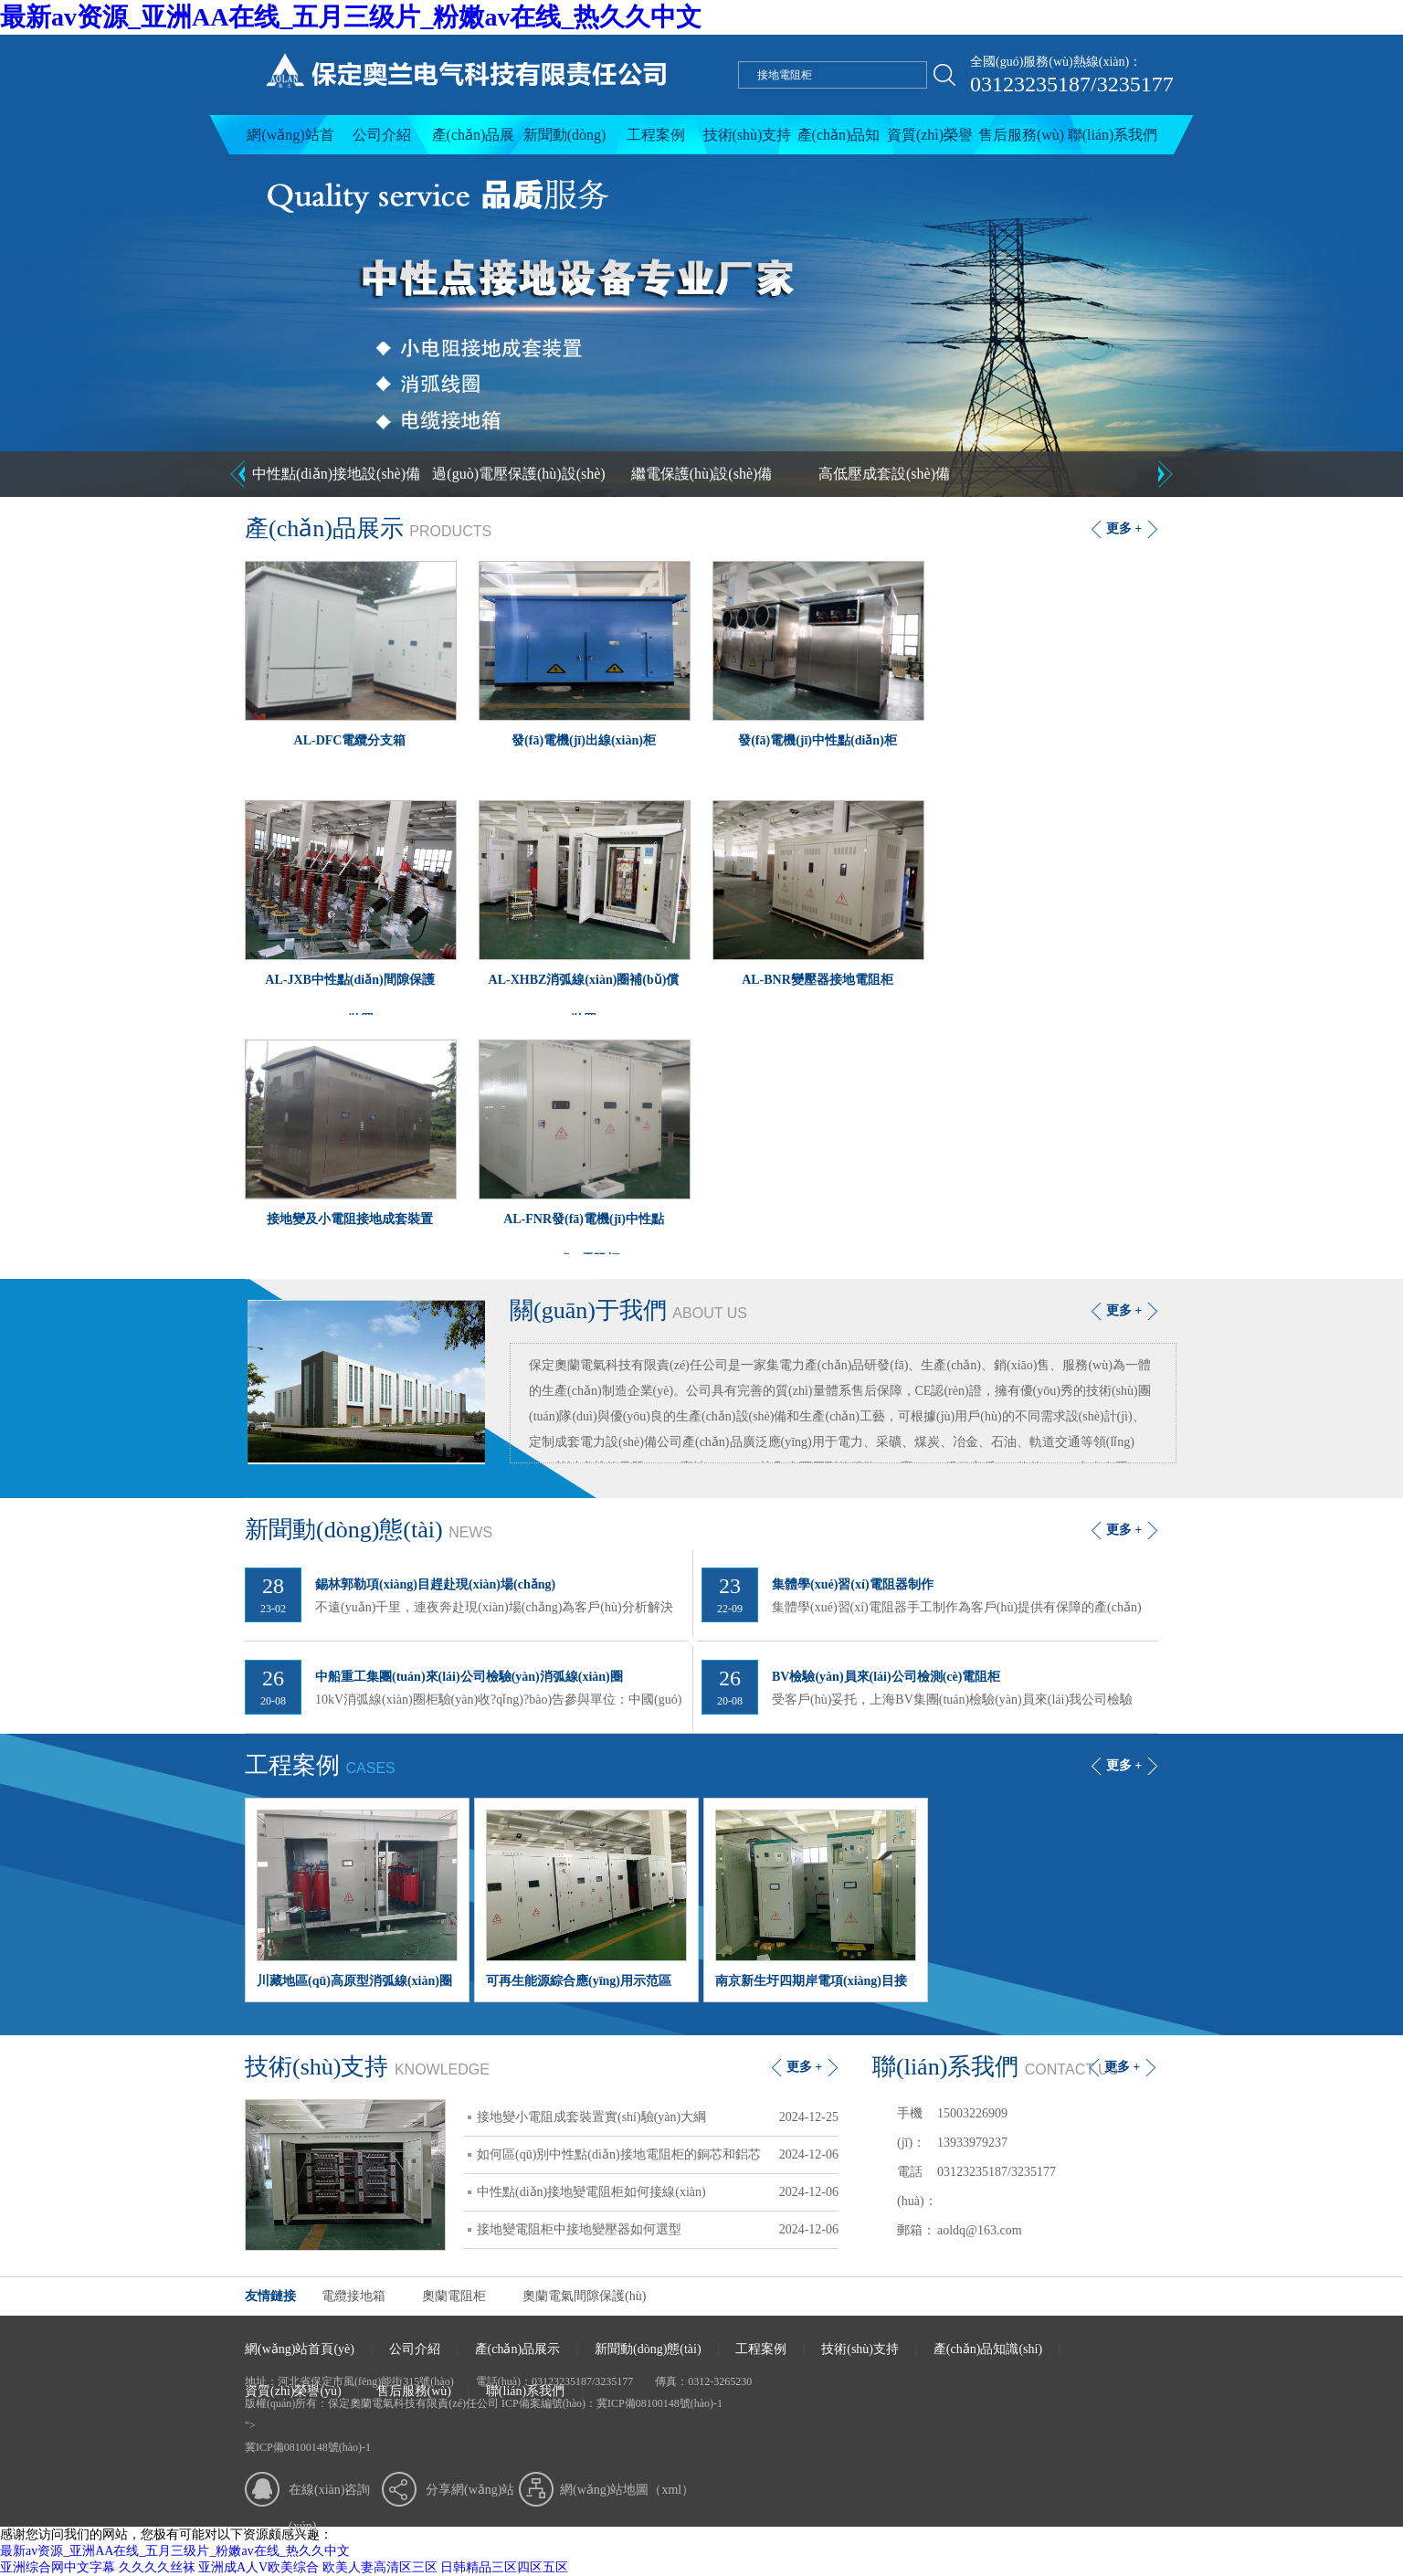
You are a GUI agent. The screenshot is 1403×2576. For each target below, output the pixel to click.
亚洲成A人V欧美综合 (258, 2567)
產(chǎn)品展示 (473, 140)
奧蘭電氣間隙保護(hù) (584, 2296)
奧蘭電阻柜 (454, 2296)
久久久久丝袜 (157, 2567)
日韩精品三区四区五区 (504, 2567)
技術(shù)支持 (747, 135)
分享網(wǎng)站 (470, 2490)
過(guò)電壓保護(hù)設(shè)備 (518, 481)
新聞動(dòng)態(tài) (565, 140)
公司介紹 (382, 135)
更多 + (1124, 528)
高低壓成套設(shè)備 (884, 473)
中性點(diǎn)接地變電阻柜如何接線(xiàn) (658, 2192)
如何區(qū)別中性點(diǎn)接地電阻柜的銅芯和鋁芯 (658, 2155)
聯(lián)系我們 (1113, 135)
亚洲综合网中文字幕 (57, 2567)
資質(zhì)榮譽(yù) (930, 140)
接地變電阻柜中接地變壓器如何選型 (658, 2230)
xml (671, 2490)
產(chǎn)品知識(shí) (839, 140)
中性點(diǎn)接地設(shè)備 (336, 473)
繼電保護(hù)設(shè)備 (702, 473)
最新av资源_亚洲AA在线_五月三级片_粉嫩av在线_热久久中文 (351, 17)
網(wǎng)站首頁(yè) (290, 140)
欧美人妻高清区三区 (380, 2567)
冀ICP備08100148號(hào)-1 (659, 2403)
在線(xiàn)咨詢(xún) (329, 2495)
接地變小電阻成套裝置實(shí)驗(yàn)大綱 (658, 2117)
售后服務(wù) (1021, 135)
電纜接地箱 (353, 2296)
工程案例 (656, 135)
